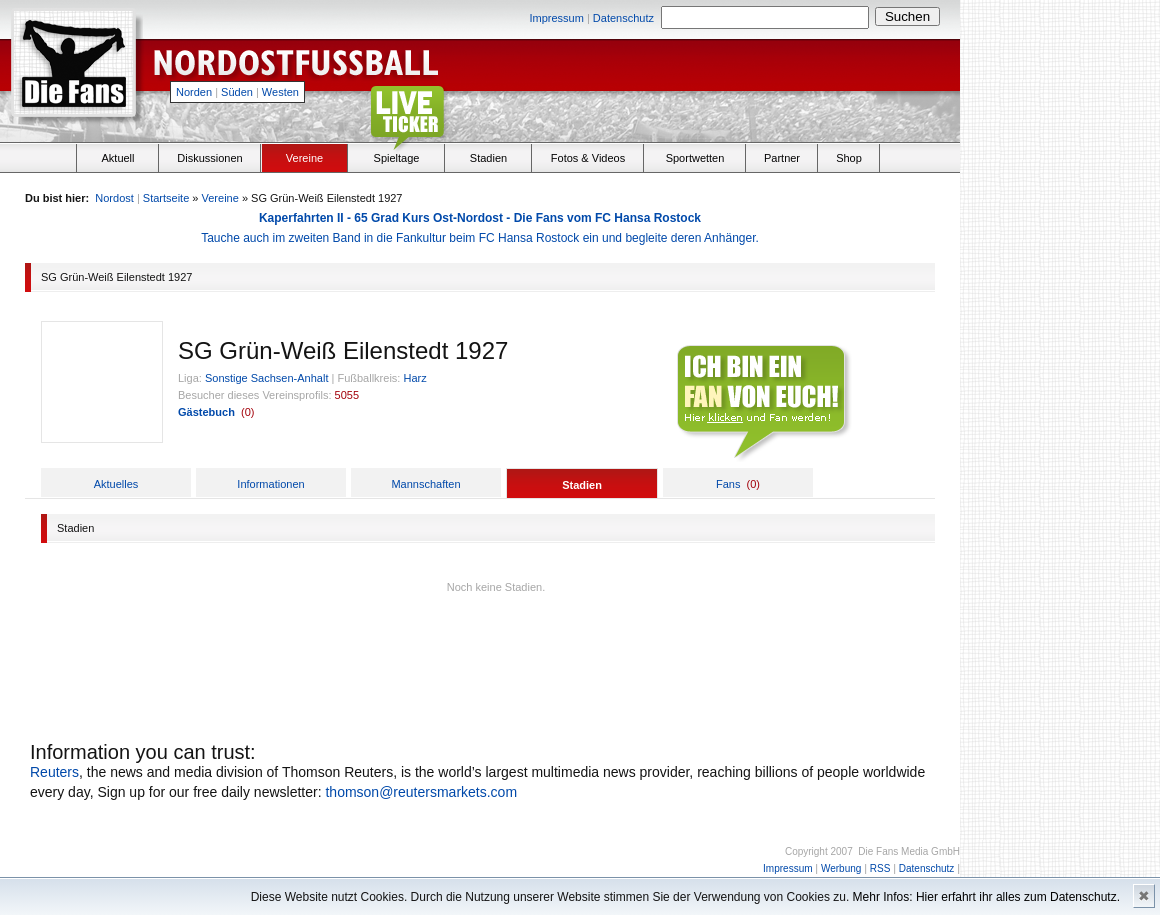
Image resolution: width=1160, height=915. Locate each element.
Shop (849, 158)
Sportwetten (695, 158)
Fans (728, 484)
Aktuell (117, 158)
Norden (194, 92)
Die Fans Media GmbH (909, 851)
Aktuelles (116, 484)
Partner (782, 158)
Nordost (114, 198)
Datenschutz (623, 18)
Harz (414, 378)
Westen (280, 92)
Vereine (304, 158)
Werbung (841, 868)
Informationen (270, 484)
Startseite (166, 198)
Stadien (488, 158)
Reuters (54, 772)
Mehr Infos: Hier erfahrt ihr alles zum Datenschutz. (986, 897)
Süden (237, 92)
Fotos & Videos (588, 158)
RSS (880, 868)
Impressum (556, 18)
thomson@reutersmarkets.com (421, 792)
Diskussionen (209, 158)
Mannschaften (425, 484)
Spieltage (397, 158)
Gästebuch (206, 412)
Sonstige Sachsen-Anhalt (267, 378)
